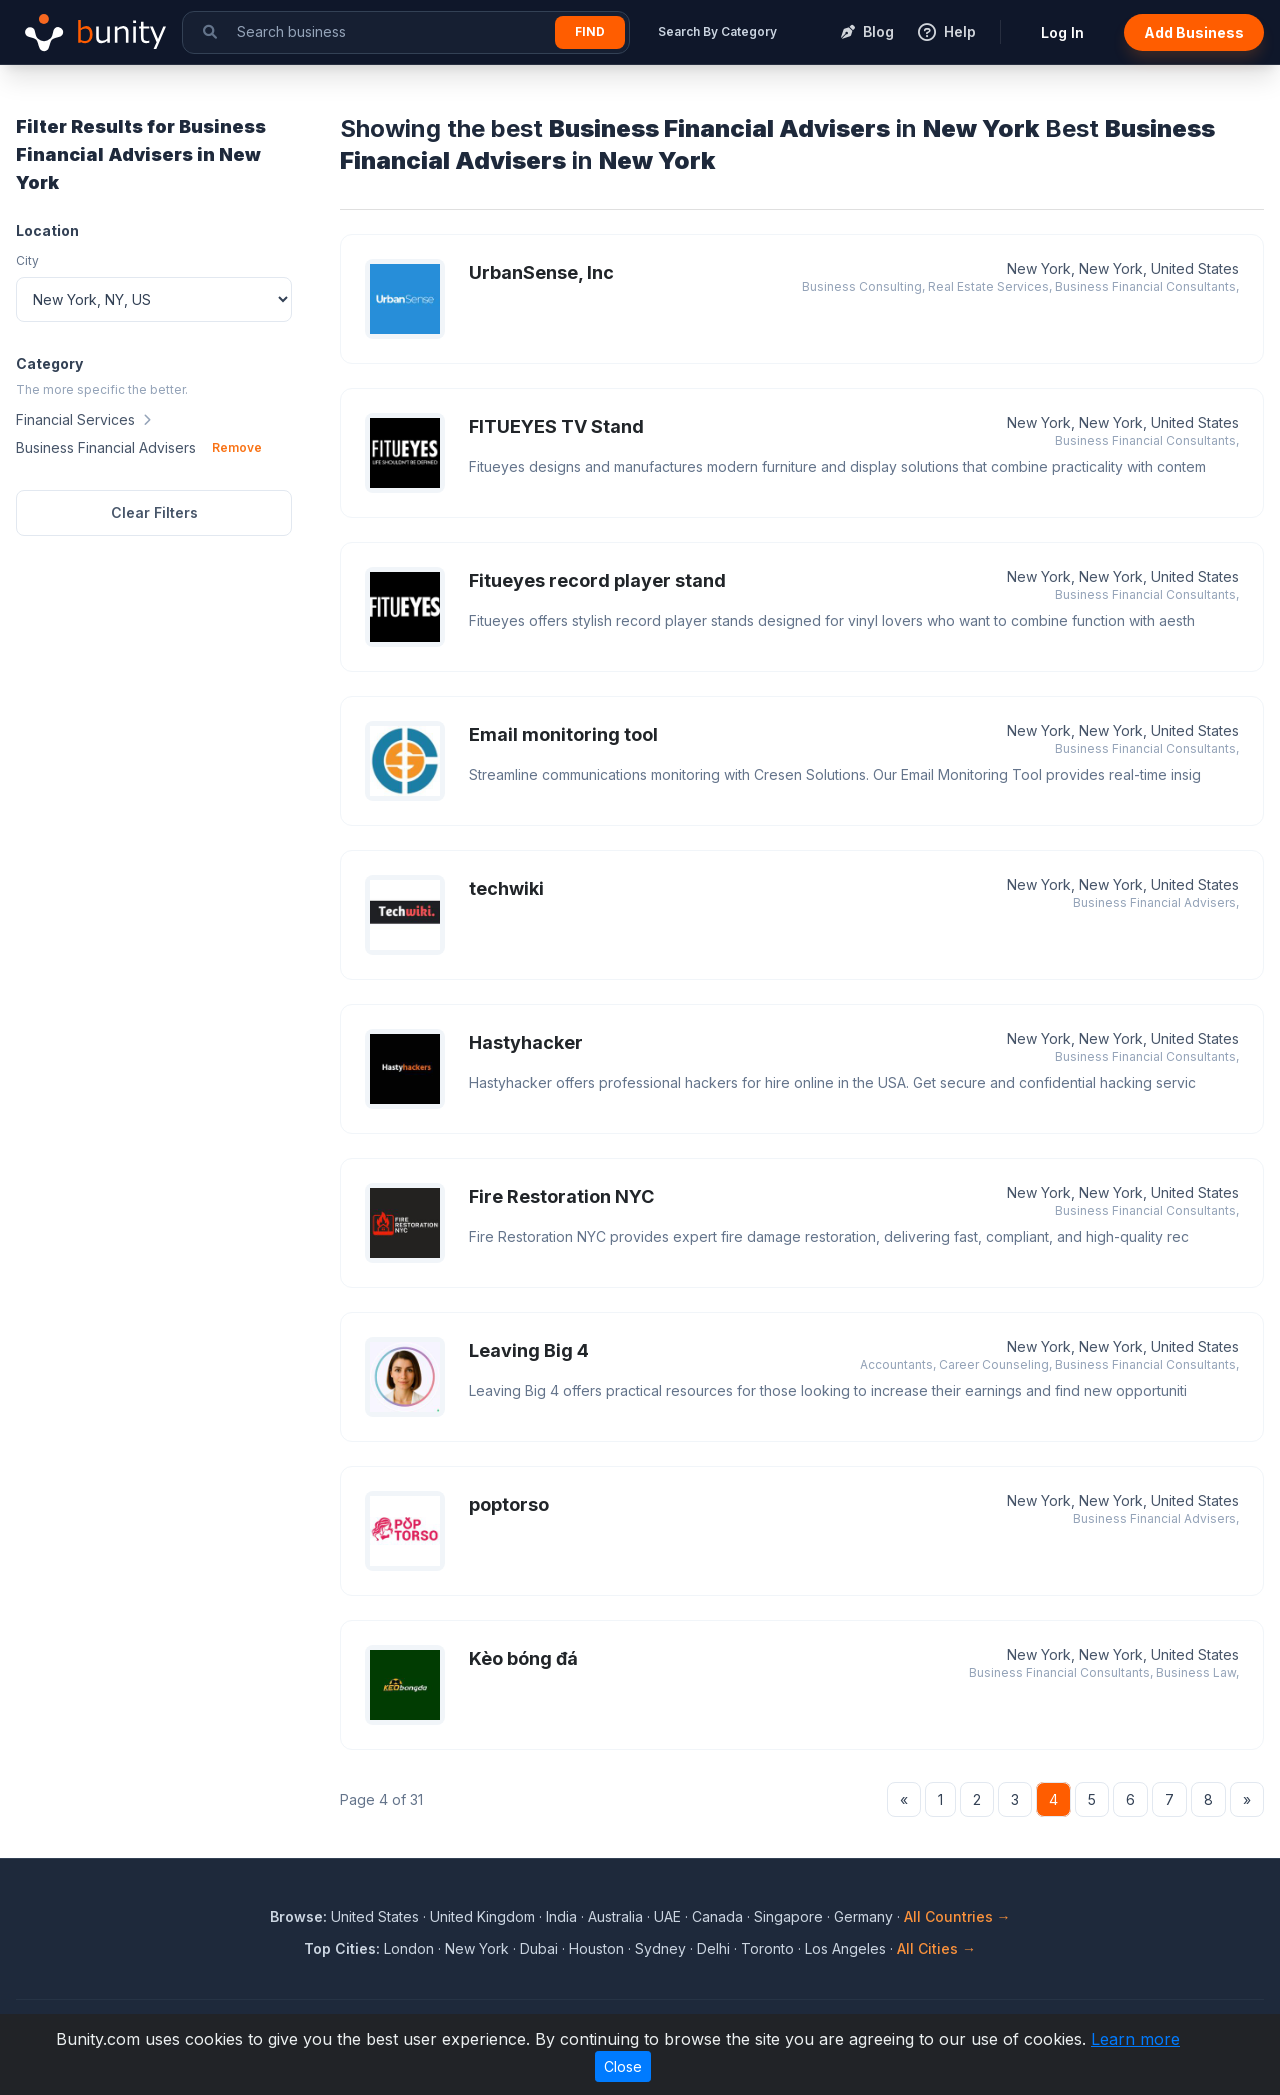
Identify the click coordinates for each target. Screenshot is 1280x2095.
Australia (615, 1916)
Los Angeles (845, 1948)
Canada (717, 1916)
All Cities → (936, 1948)
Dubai (539, 1948)
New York (477, 1948)
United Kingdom (482, 1916)
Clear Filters (154, 512)
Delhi (713, 1948)
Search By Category (717, 31)
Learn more (1135, 2039)
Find (590, 31)
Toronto (767, 1948)
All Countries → (957, 1916)
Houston (596, 1948)
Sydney (660, 1948)
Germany (863, 1916)
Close (623, 2066)
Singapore (788, 1916)
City (27, 260)
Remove (237, 447)
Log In (1062, 32)
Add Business (1194, 32)
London (409, 1948)
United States (375, 1916)
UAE (667, 1916)
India (561, 1916)
